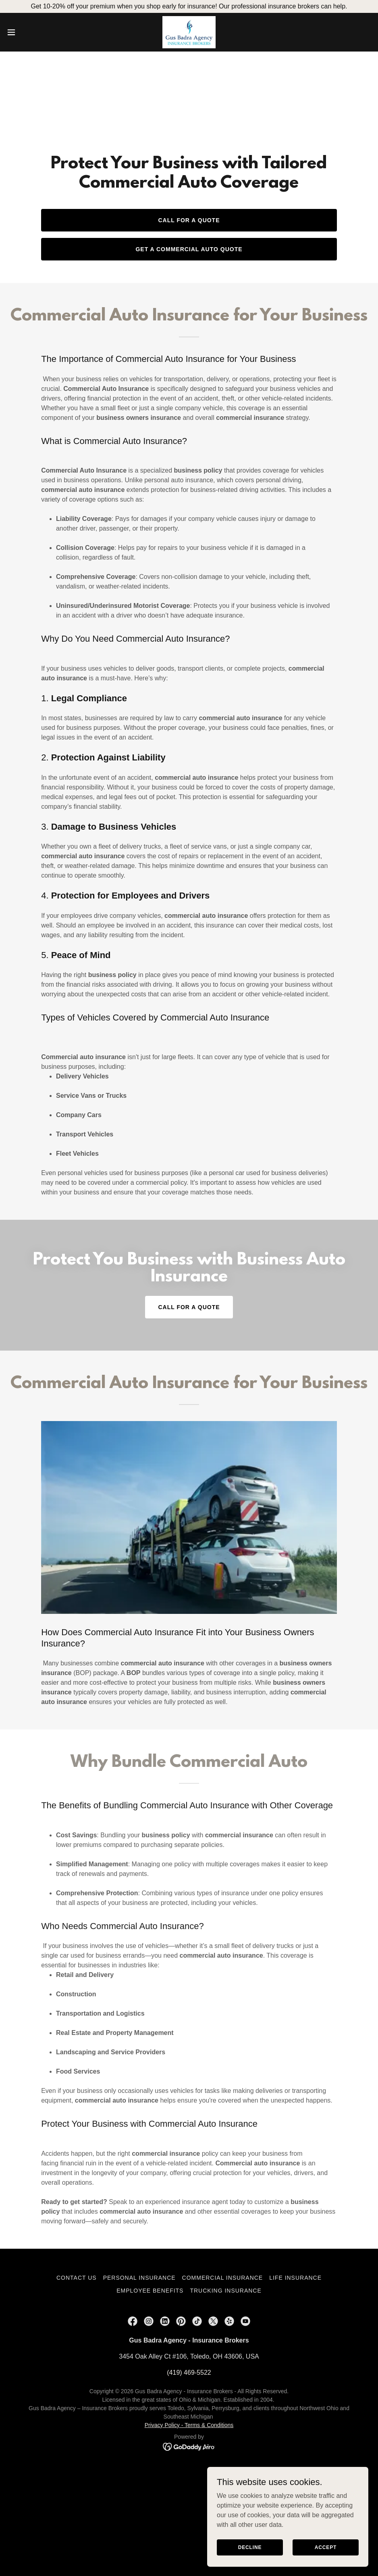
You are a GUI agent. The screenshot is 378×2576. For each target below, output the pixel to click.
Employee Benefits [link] (149, 2290)
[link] (189, 32)
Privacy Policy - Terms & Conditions (189, 2425)
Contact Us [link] (76, 2277)
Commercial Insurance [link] (222, 2277)
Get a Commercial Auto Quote (188, 249)
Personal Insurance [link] (139, 2277)
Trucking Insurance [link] (225, 2290)
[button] (31, 32)
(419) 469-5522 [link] (189, 2372)
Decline (250, 2547)
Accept (325, 2547)
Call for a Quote (189, 220)
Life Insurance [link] (295, 2277)
